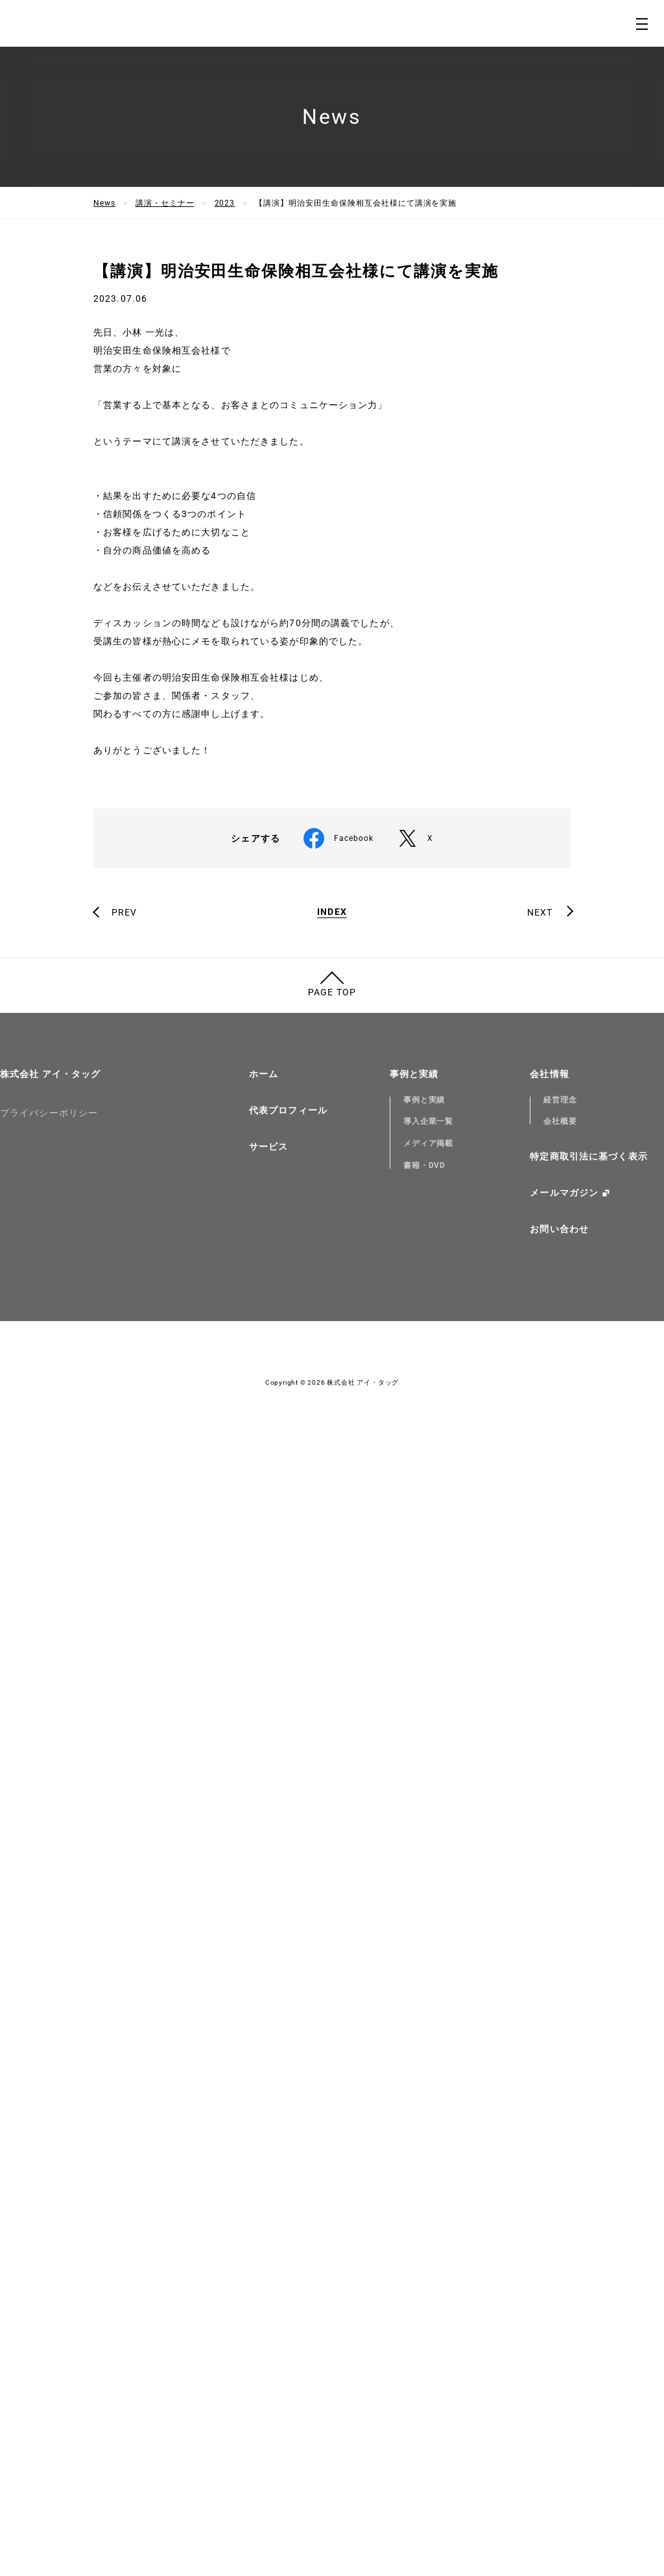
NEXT (539, 2030)
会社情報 (549, 2191)
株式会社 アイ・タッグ (50, 2191)
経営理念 (560, 2217)
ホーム (263, 2191)
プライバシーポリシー (49, 2230)
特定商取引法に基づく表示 (588, 2274)
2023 (225, 203)
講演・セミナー (165, 203)
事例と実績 (414, 2191)
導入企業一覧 (428, 2239)
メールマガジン (564, 2310)
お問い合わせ (559, 2347)
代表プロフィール (288, 2227)
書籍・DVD (424, 2282)
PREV (124, 2030)
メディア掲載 (428, 2260)
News (104, 203)
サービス (268, 2264)
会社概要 (560, 2239)
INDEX (332, 2029)
